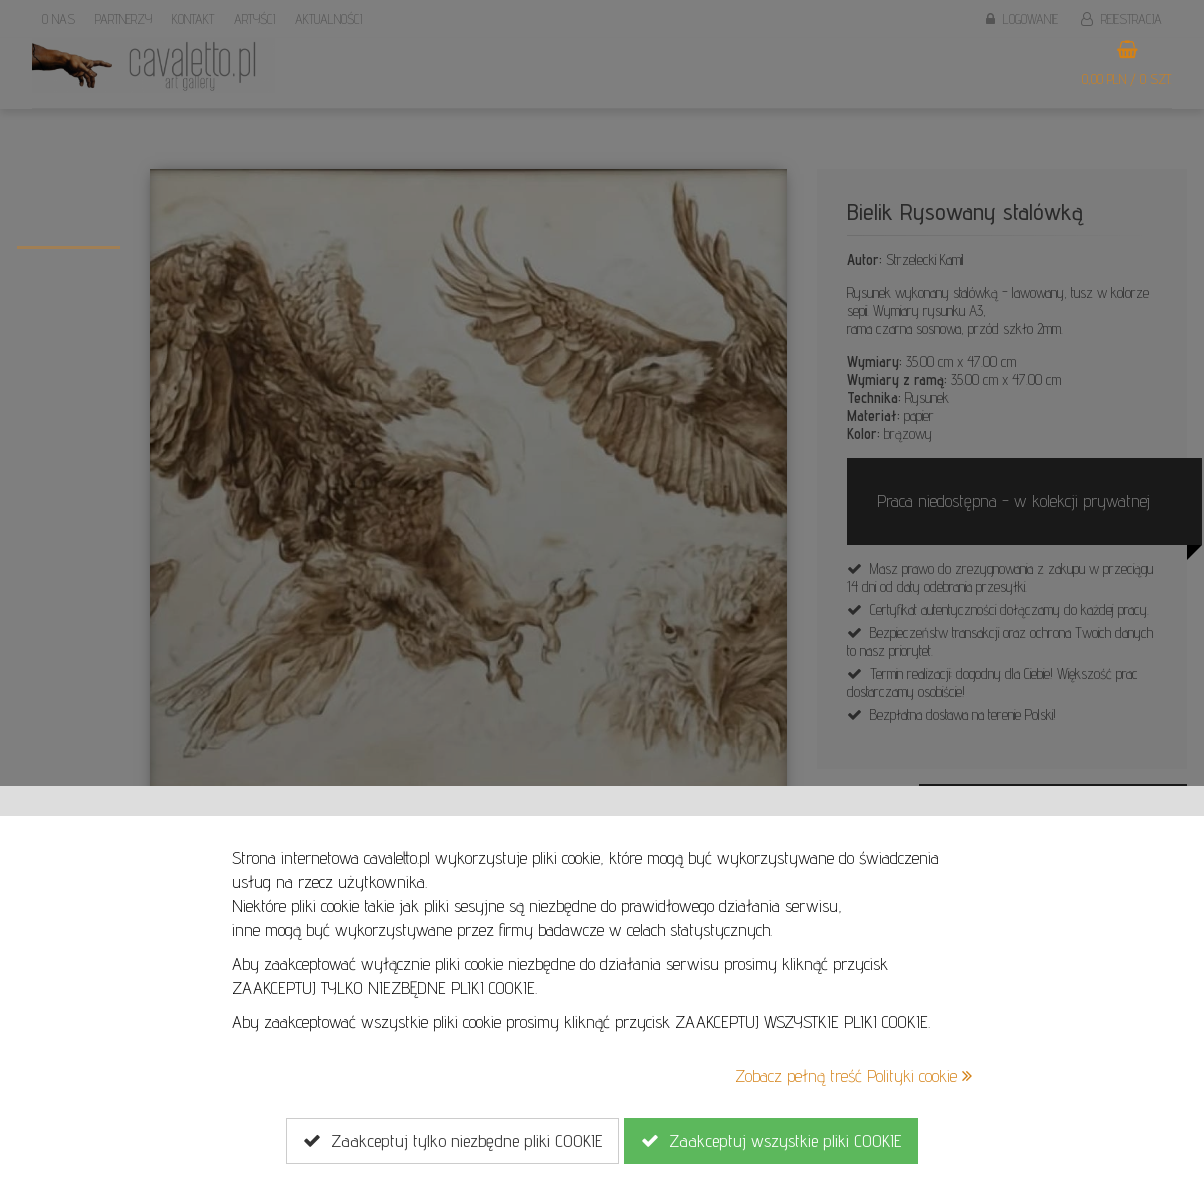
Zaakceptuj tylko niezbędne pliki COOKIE (452, 1141)
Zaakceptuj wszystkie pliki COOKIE (771, 1141)
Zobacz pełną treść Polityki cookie (853, 1075)
